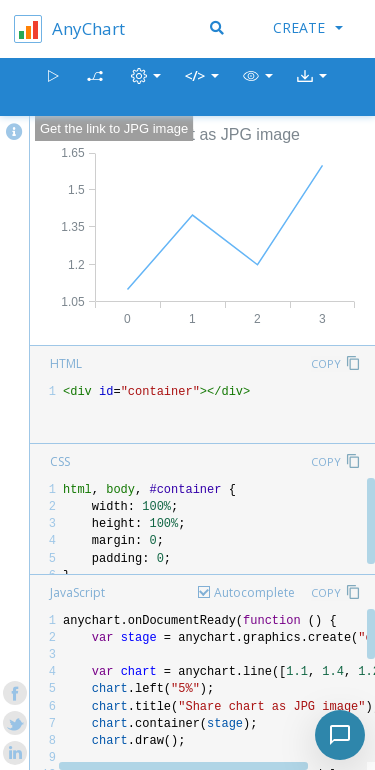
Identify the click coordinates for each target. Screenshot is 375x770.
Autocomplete (254, 592)
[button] (258, 87)
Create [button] (308, 27)
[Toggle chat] (340, 735)
